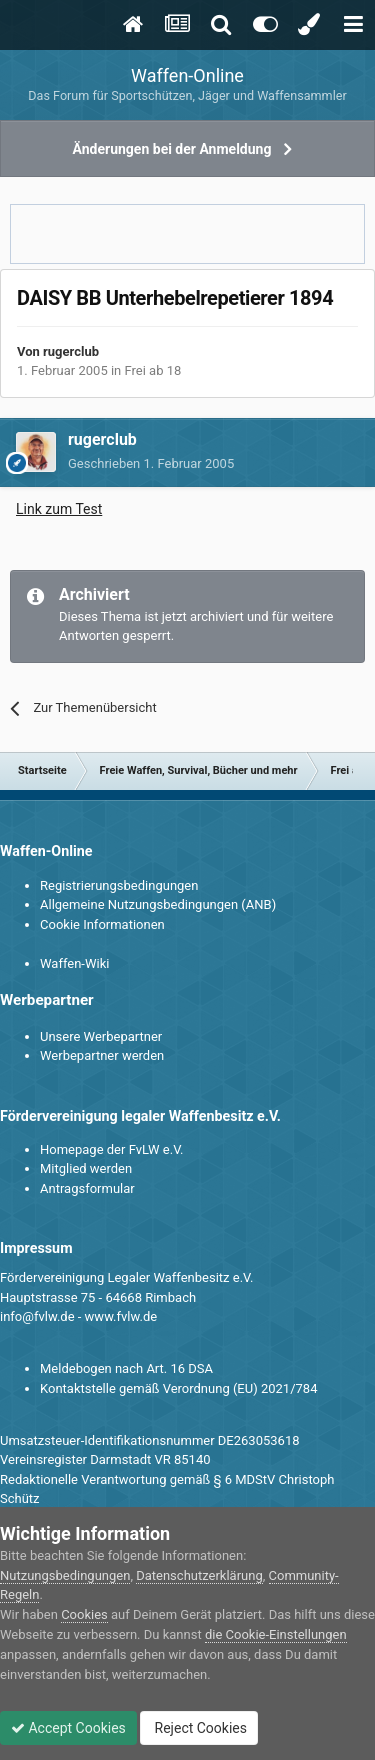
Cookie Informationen (102, 924)
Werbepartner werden (102, 1055)
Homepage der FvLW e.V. (111, 1149)
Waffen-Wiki (74, 963)
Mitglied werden (86, 1168)
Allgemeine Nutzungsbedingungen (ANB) (158, 904)
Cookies (84, 1614)
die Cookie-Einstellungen (276, 1634)
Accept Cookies (68, 1728)
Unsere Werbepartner (101, 1036)
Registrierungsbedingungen (119, 885)
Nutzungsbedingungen (65, 1575)
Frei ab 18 (153, 370)
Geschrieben (151, 463)
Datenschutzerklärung (199, 1575)
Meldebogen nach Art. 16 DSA (126, 1368)
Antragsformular (87, 1188)
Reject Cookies (199, 1728)
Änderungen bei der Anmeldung (172, 149)
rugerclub (71, 351)
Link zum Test (59, 509)
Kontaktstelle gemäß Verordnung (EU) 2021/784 (178, 1388)
